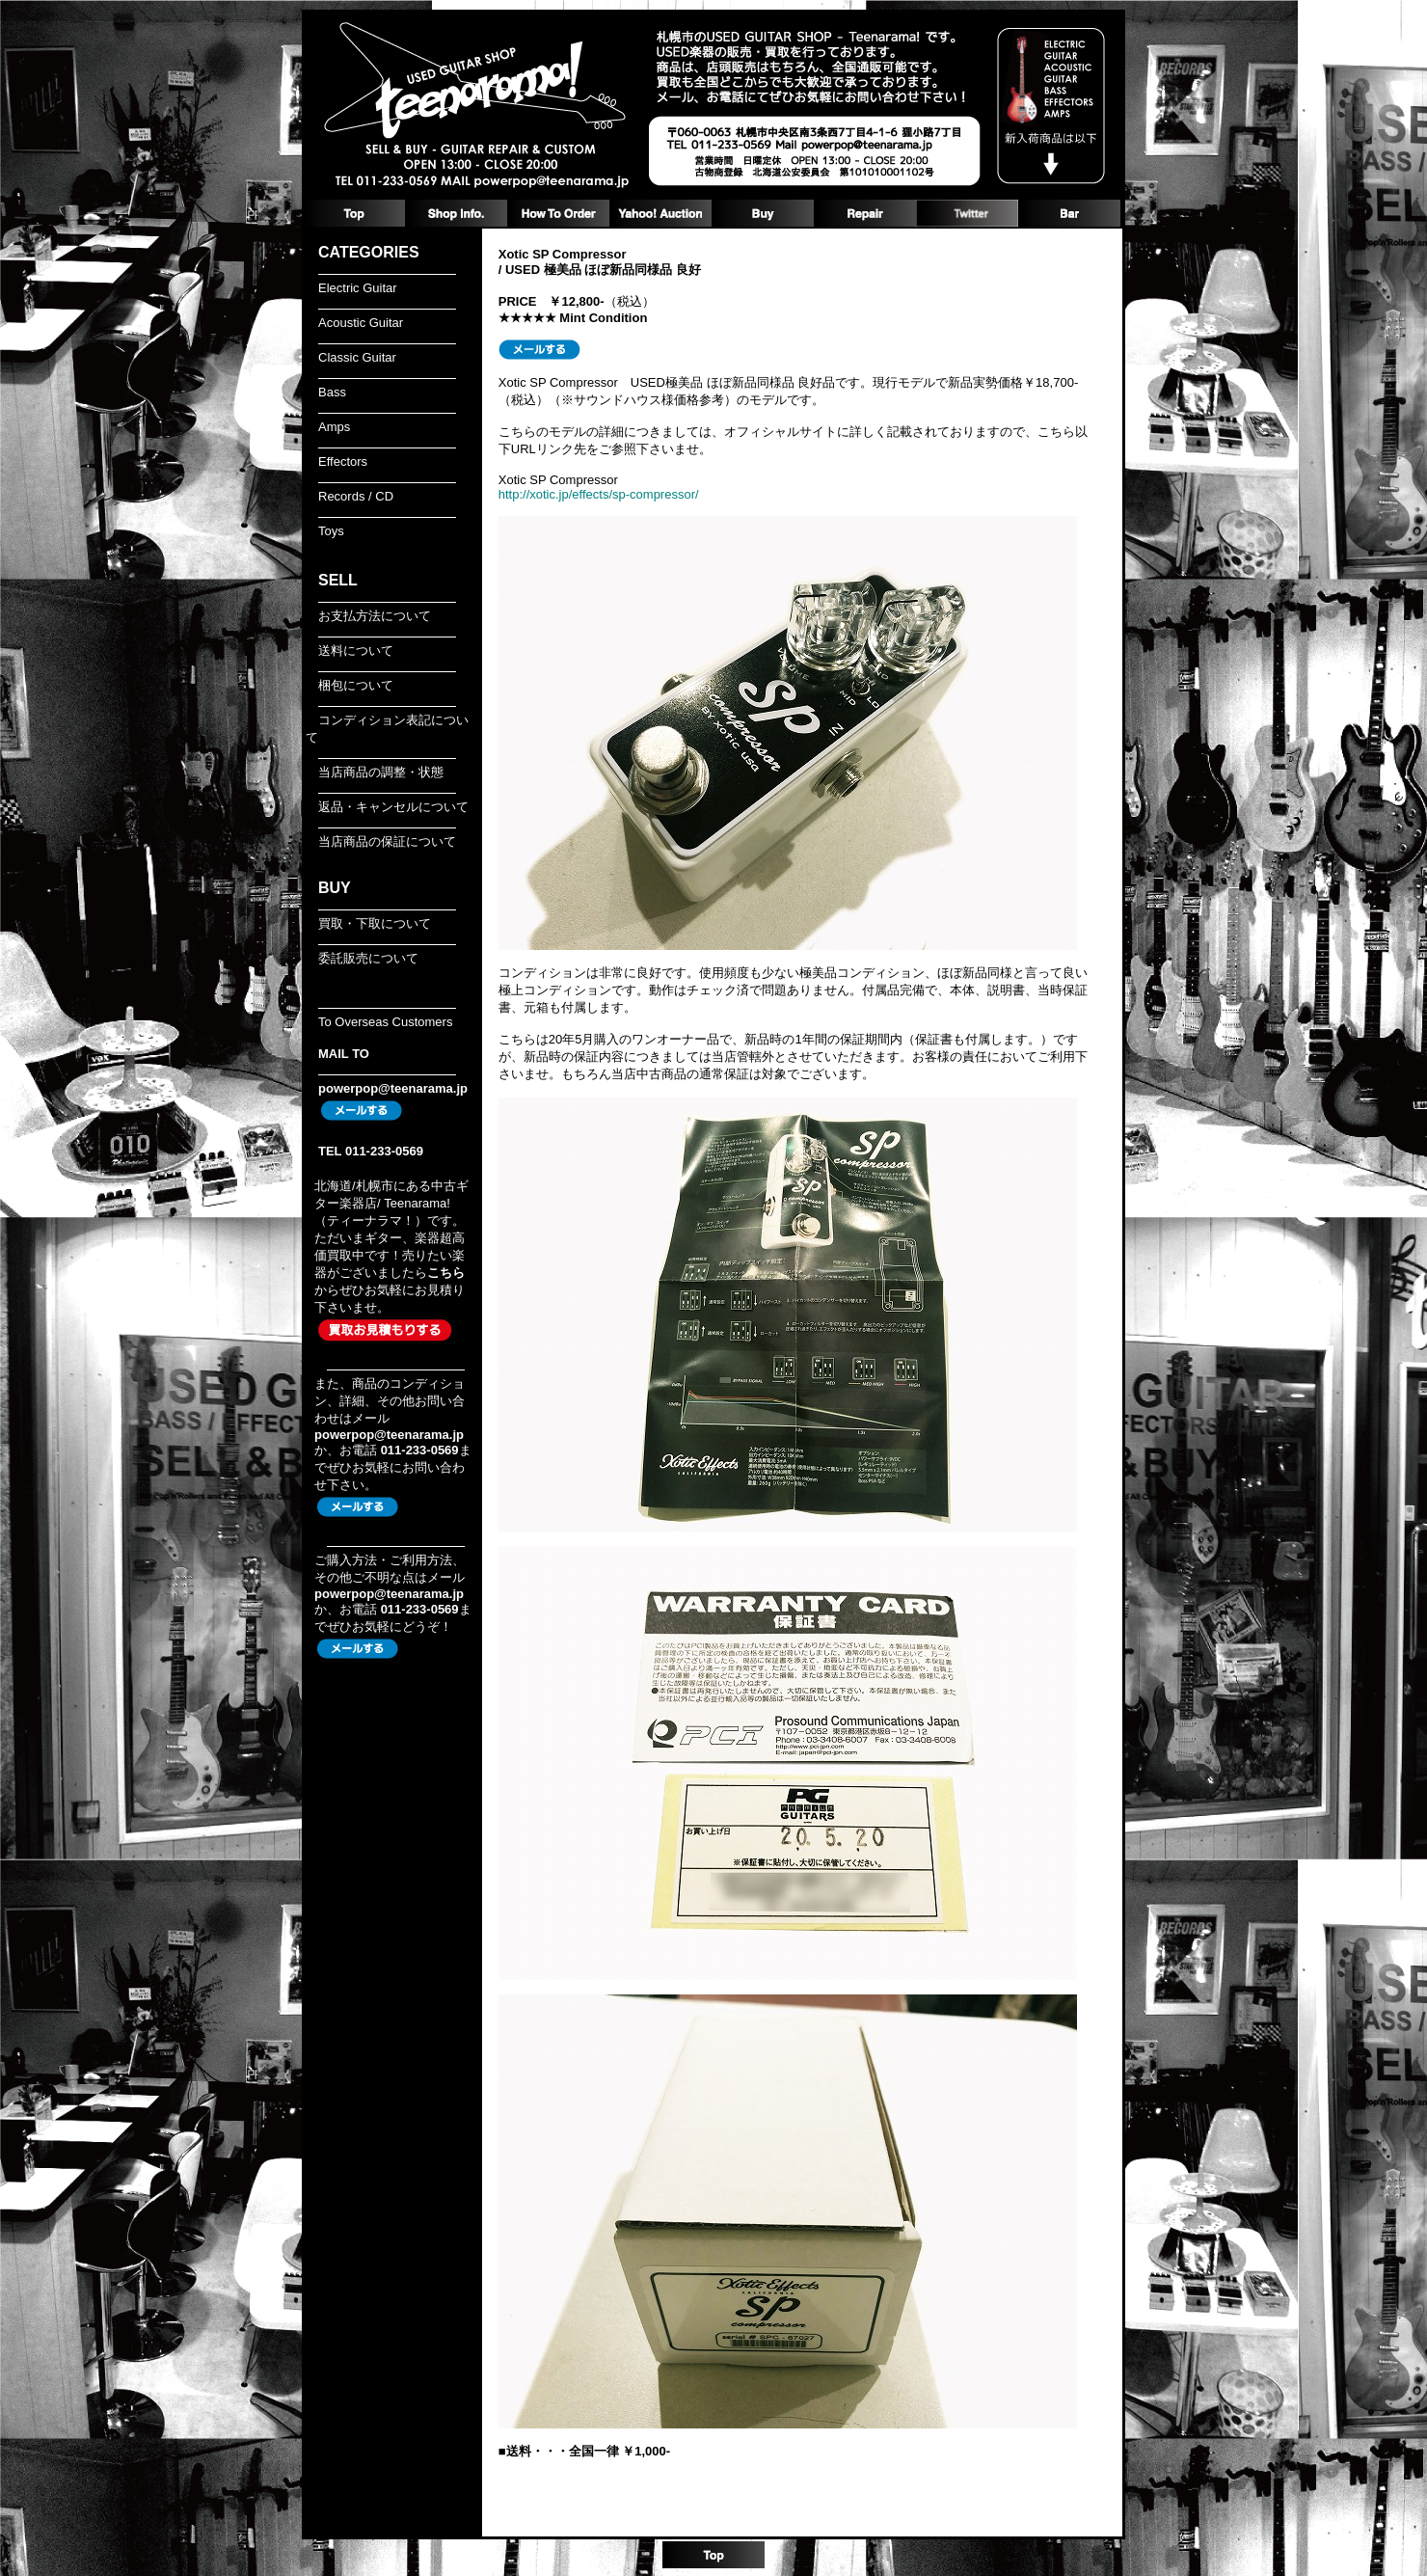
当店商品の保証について (387, 841)
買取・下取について (374, 923)
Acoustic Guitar (360, 322)
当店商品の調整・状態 (381, 772)
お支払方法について (374, 616)
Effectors (342, 461)
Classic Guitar (357, 357)
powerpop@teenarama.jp (393, 1088)
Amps (334, 427)
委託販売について (368, 958)
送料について (355, 650)
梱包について (355, 685)
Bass (332, 392)
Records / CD (355, 496)
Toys (331, 531)
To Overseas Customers (385, 1022)
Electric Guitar (357, 288)
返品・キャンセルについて (393, 807)
